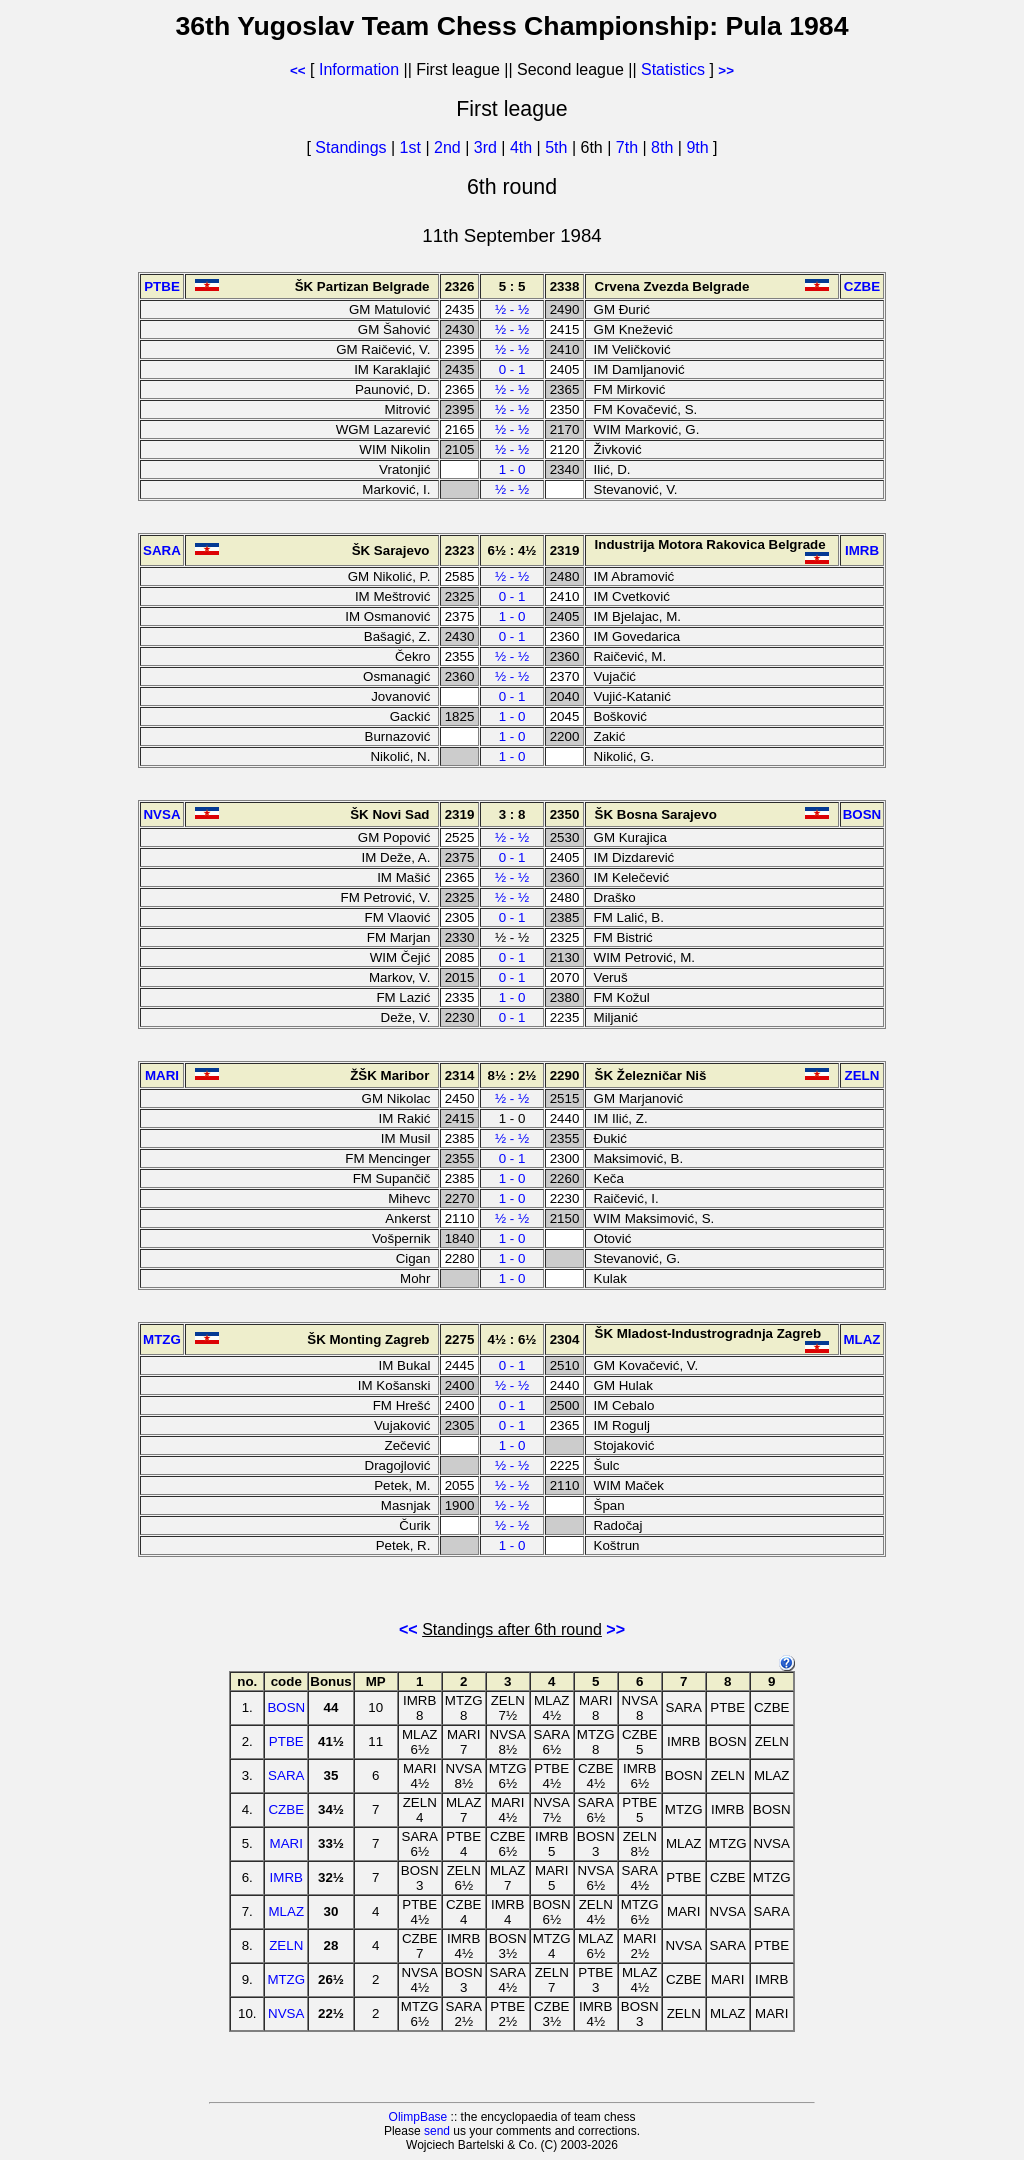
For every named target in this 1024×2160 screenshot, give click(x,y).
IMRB (286, 1877)
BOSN (286, 1707)
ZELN (286, 1945)
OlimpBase (418, 2117)
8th (664, 147)
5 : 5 (512, 286)
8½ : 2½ (512, 1075)
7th (629, 147)
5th (558, 147)
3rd (488, 147)
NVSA (286, 2013)
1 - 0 (512, 469)
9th (699, 147)
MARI (286, 1843)
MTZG (286, 1979)
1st (413, 147)
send (437, 2131)
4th (523, 147)
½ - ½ (512, 309)
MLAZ (286, 1911)
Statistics (673, 69)
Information (359, 69)
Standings (350, 147)
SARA (286, 1775)
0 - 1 (512, 369)
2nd (449, 147)
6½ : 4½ (512, 550)
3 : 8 (512, 814)
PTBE (286, 1741)
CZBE (286, 1809)
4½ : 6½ (512, 1339)
